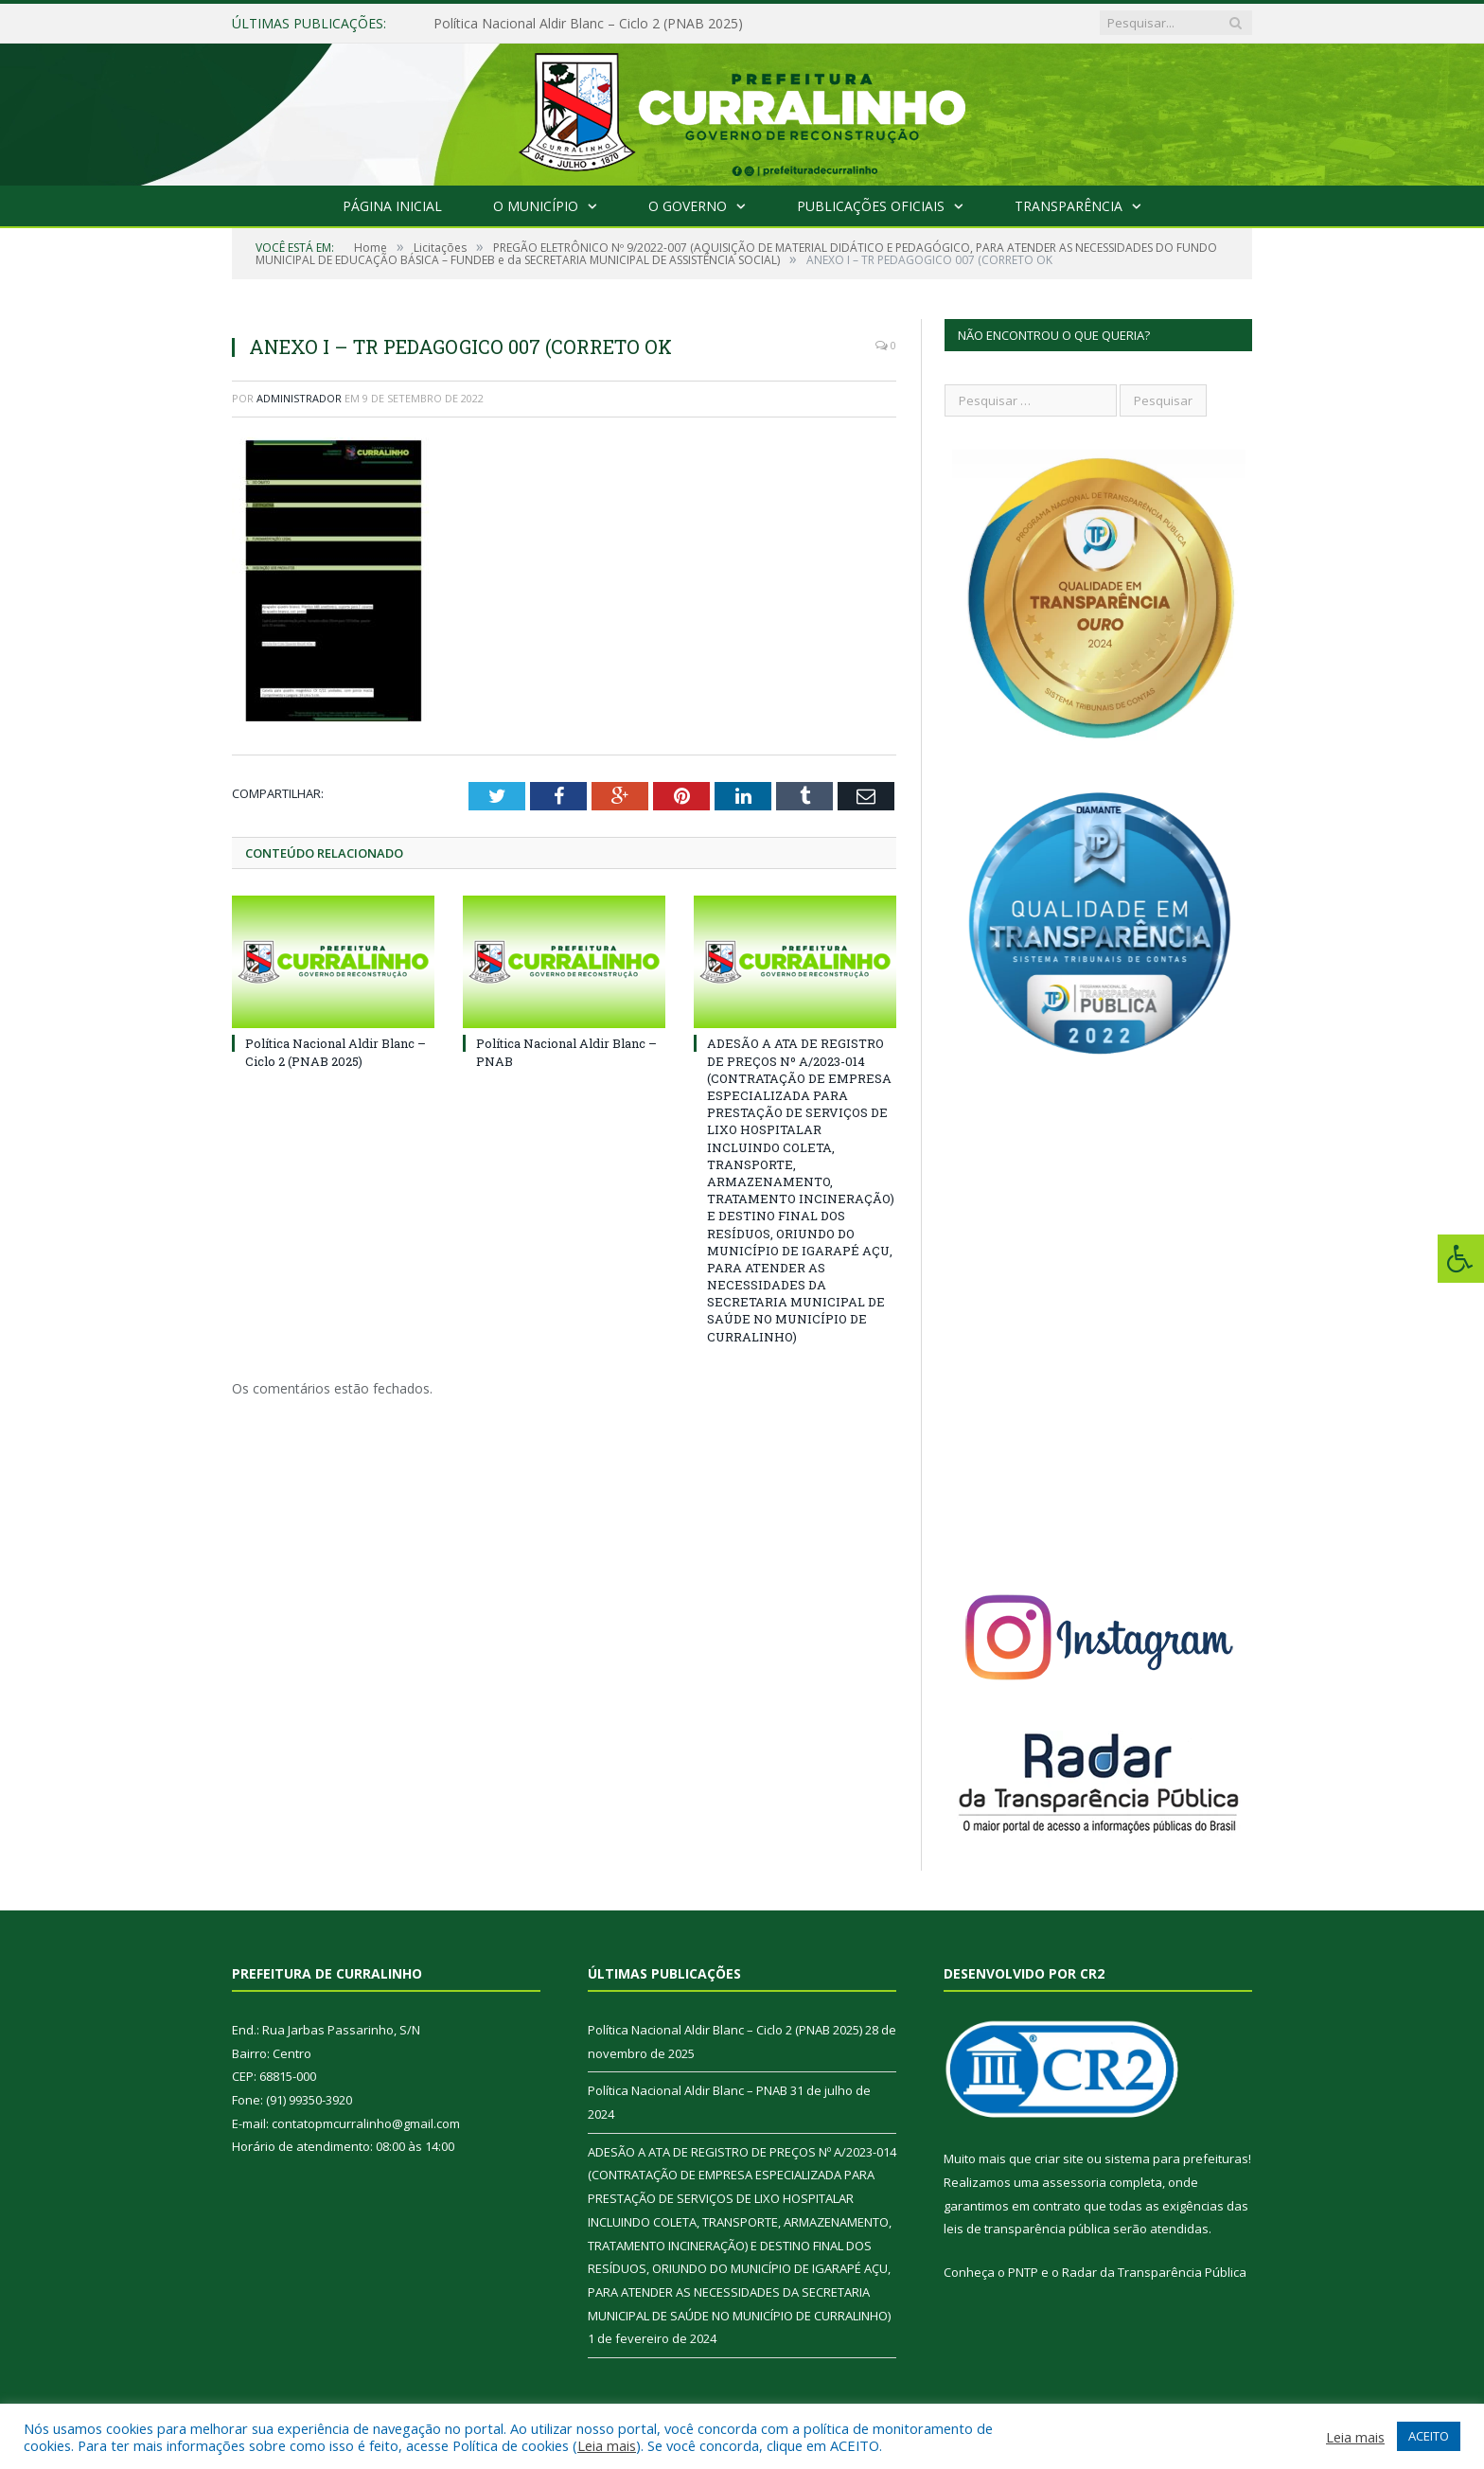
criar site (1059, 2158)
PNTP (1023, 2272)
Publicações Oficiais (871, 206)
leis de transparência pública (1027, 2228)
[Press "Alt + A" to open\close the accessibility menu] (1461, 1258)
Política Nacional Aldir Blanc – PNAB (687, 2090)
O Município (535, 206)
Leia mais (606, 2445)
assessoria (1074, 2182)
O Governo (687, 206)
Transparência (1068, 206)
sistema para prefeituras (1176, 2158)
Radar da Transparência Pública (1154, 2272)
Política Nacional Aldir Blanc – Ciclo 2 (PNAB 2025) (588, 23)
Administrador (299, 398)
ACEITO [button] (1428, 2435)
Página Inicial (392, 206)
